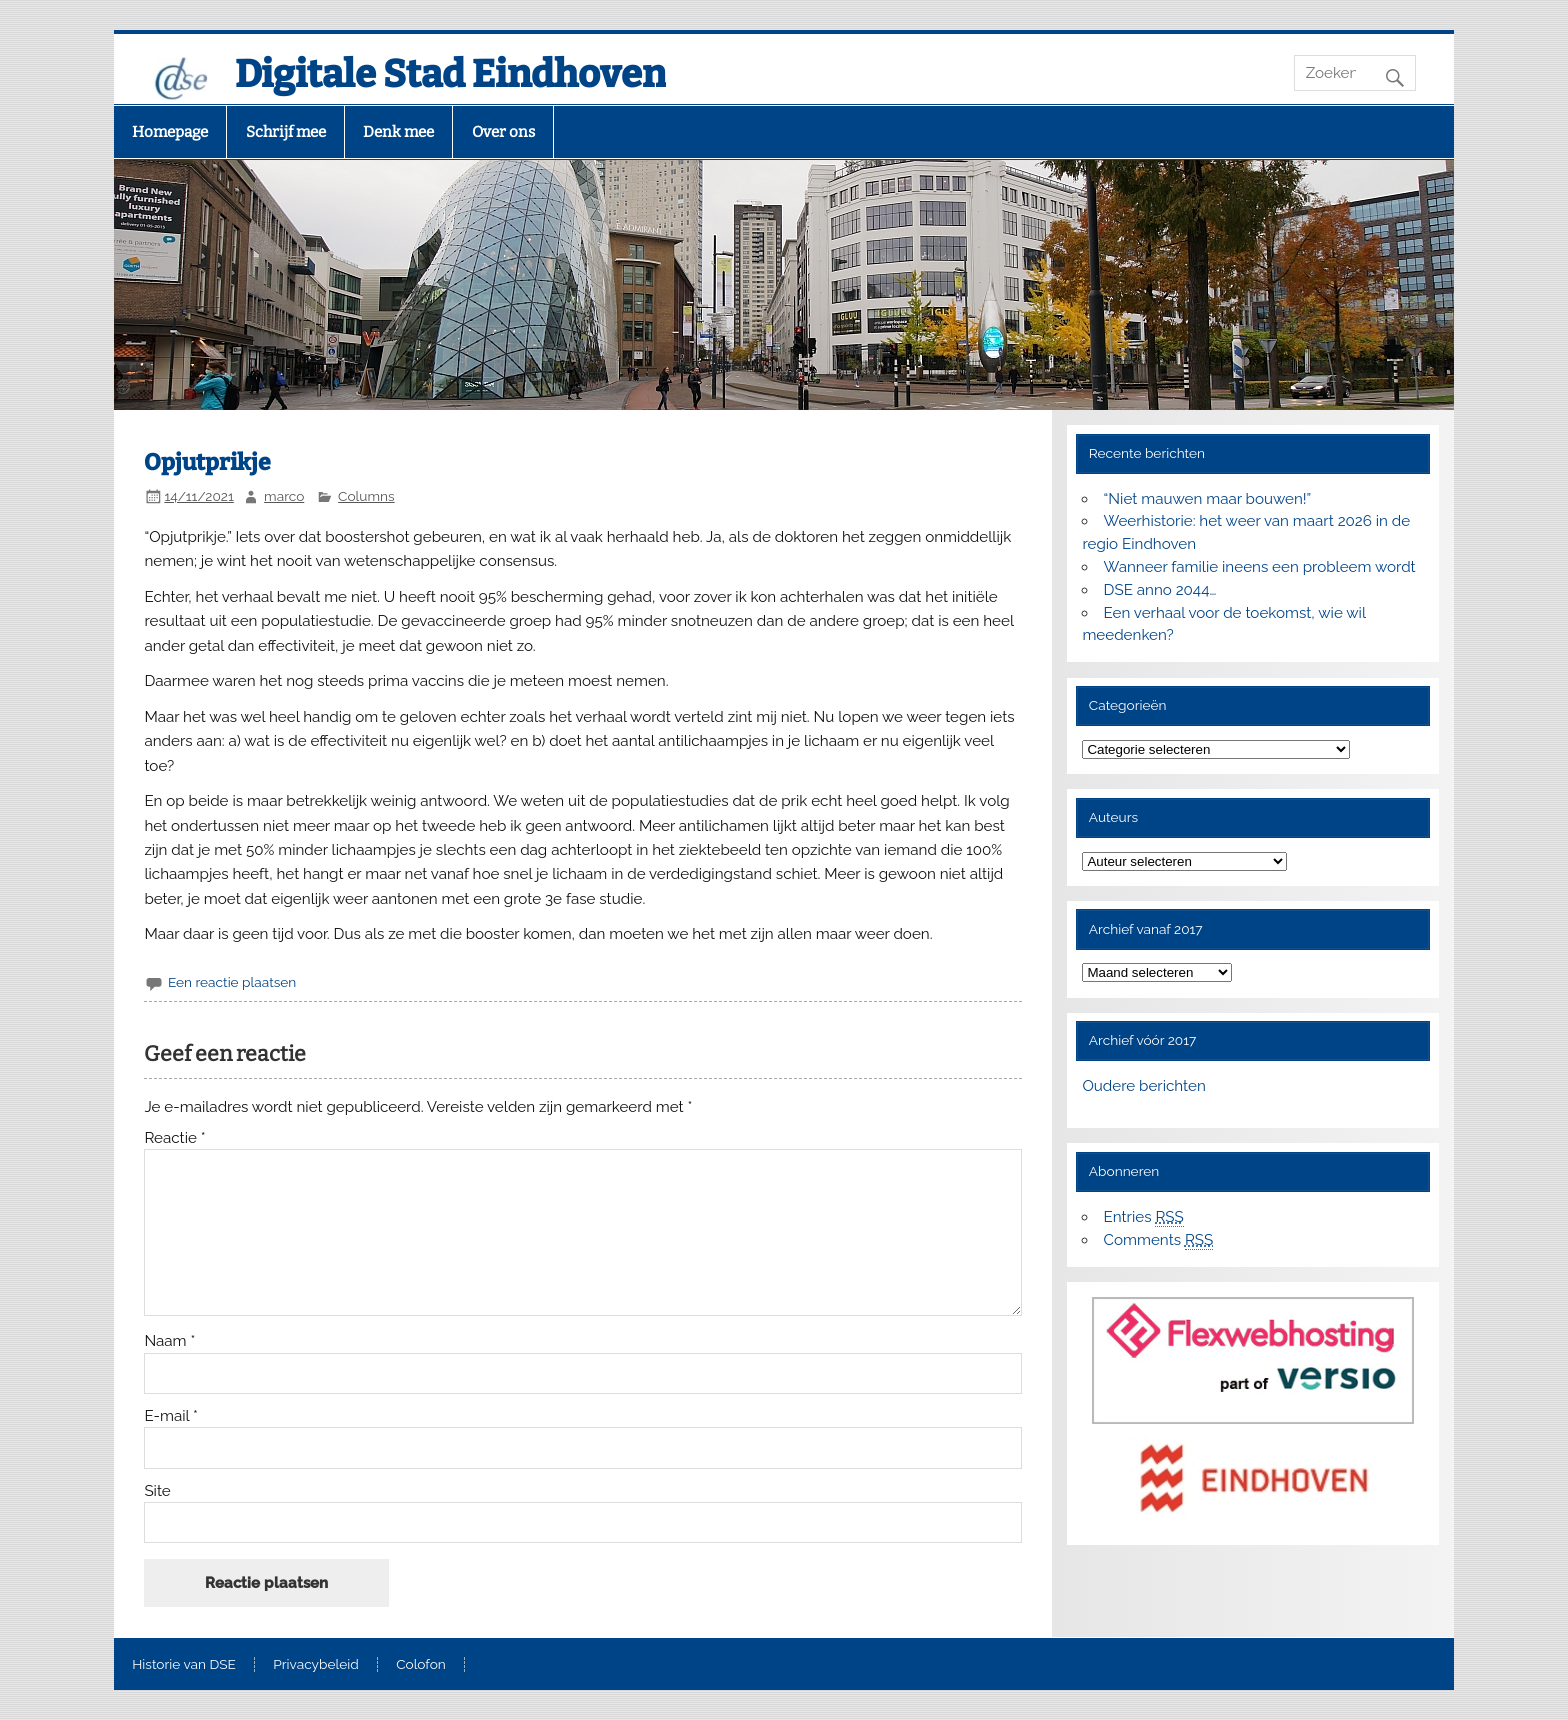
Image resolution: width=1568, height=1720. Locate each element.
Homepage (170, 132)
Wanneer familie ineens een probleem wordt (1260, 567)
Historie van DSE (184, 1665)
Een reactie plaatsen (232, 982)
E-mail (171, 1416)
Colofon (421, 1665)
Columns (366, 496)
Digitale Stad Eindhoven (450, 74)
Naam (169, 1341)
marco (284, 496)
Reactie (174, 1138)
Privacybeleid (315, 1665)
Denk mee (398, 132)
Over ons (503, 132)
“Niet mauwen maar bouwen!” (1208, 499)
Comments (1159, 1240)
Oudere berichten (1143, 1086)
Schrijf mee (286, 132)
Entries (1144, 1217)
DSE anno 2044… (1160, 590)
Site (157, 1491)
